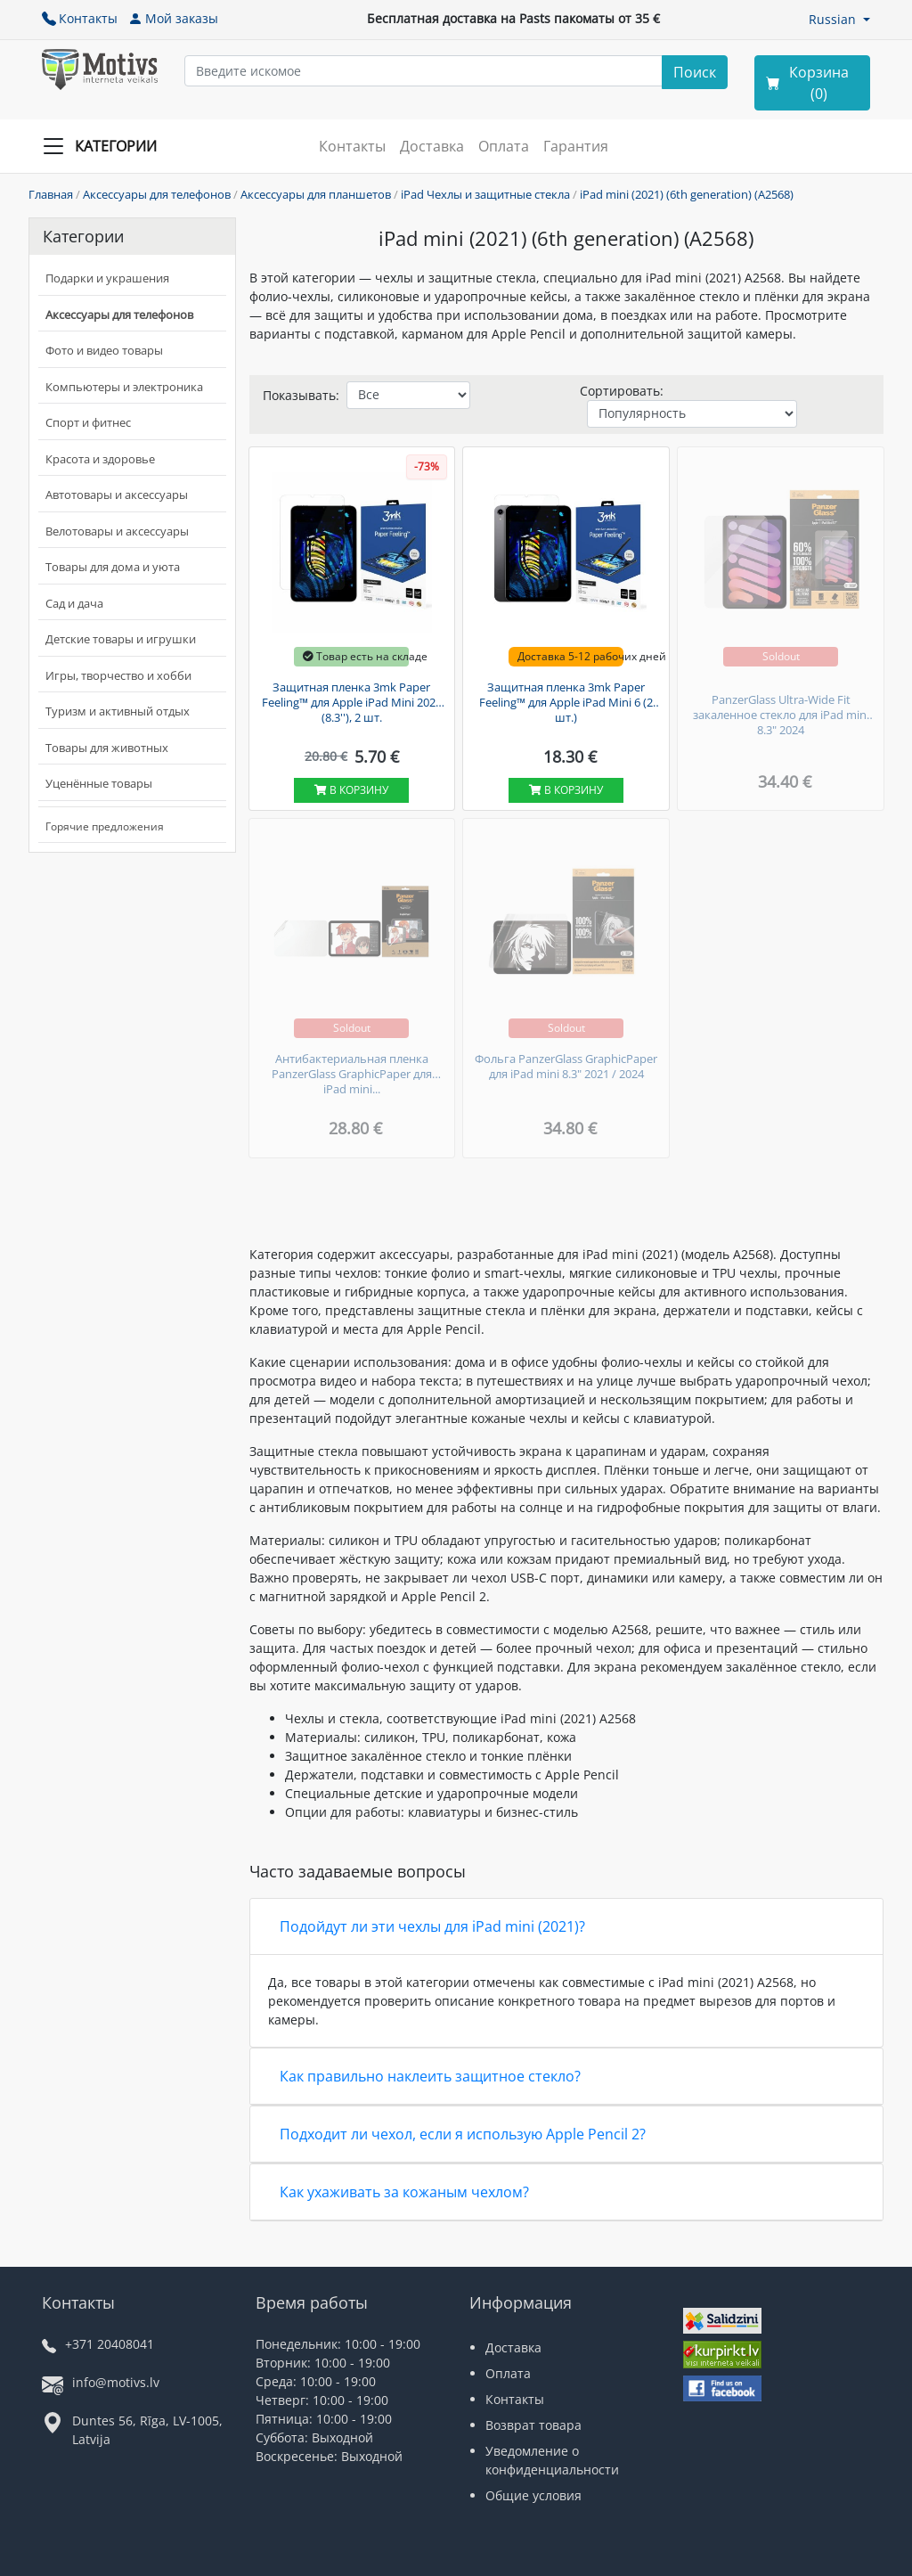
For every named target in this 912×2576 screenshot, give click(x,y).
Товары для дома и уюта (112, 567)
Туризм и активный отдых (117, 711)
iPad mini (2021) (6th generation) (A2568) (687, 194)
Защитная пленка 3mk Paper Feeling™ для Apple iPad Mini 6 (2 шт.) (566, 702)
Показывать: (301, 395)
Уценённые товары (98, 783)
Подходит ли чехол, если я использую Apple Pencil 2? (463, 2134)
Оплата (503, 146)
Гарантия (575, 146)
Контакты (80, 18)
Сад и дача (74, 603)
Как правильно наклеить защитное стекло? (430, 2076)
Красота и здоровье (100, 459)
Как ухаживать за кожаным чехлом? (404, 2192)
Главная (50, 194)
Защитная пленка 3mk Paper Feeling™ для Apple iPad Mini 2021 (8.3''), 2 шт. (352, 702)
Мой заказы (173, 18)
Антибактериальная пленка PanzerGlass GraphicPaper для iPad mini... (352, 1074)
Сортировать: (622, 390)
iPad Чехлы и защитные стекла (485, 194)
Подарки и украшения (107, 278)
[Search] (695, 72)
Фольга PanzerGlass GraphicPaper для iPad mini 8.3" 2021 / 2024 (566, 1066)
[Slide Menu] (105, 146)
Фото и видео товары (104, 350)
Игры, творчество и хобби (118, 675)
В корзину (351, 789)
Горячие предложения (104, 826)
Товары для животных (106, 748)
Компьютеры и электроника (124, 387)
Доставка (432, 146)
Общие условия (533, 2495)
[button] (839, 19)
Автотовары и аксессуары (116, 495)
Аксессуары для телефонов (157, 194)
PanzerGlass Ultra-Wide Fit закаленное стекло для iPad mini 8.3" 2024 (781, 715)
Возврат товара (533, 2425)
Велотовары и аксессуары (117, 531)
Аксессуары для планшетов (315, 194)
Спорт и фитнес (88, 422)
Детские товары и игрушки (120, 639)
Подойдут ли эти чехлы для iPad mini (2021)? (432, 1926)
